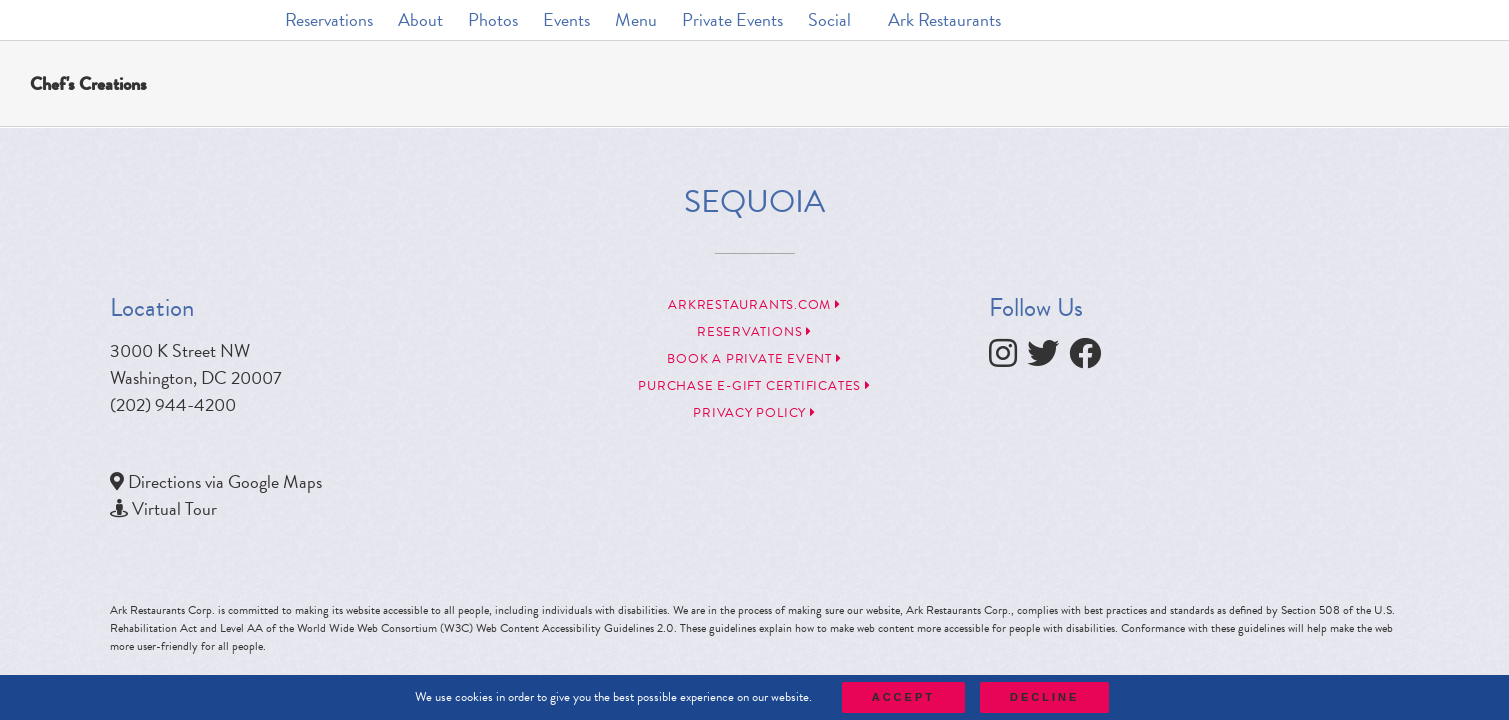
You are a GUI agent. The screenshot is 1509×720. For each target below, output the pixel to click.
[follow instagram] (1008, 358)
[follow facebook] (1090, 358)
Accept (903, 697)
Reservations (754, 332)
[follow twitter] (1048, 358)
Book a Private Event (754, 359)
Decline (1044, 697)
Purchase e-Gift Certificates (754, 386)
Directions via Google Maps (225, 481)
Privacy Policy (754, 413)
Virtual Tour (174, 508)
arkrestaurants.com (754, 305)
